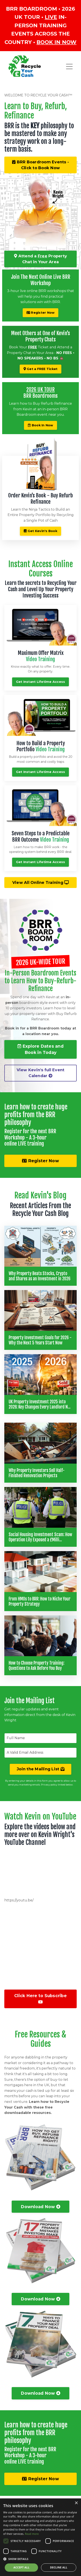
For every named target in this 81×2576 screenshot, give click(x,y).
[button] (40, 2558)
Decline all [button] (58, 2567)
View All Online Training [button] (40, 882)
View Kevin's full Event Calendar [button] (41, 1073)
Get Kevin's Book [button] (40, 531)
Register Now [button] (41, 313)
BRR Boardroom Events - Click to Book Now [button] (40, 165)
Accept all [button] (21, 2567)
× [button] (76, 2503)
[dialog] (40, 2537)
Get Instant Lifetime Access (40, 682)
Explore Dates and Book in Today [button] (40, 1049)
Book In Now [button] (40, 425)
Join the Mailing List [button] (40, 1769)
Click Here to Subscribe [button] (40, 1998)
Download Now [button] (40, 2206)
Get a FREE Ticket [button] (41, 369)
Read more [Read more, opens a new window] (32, 2534)
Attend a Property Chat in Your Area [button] (40, 259)
